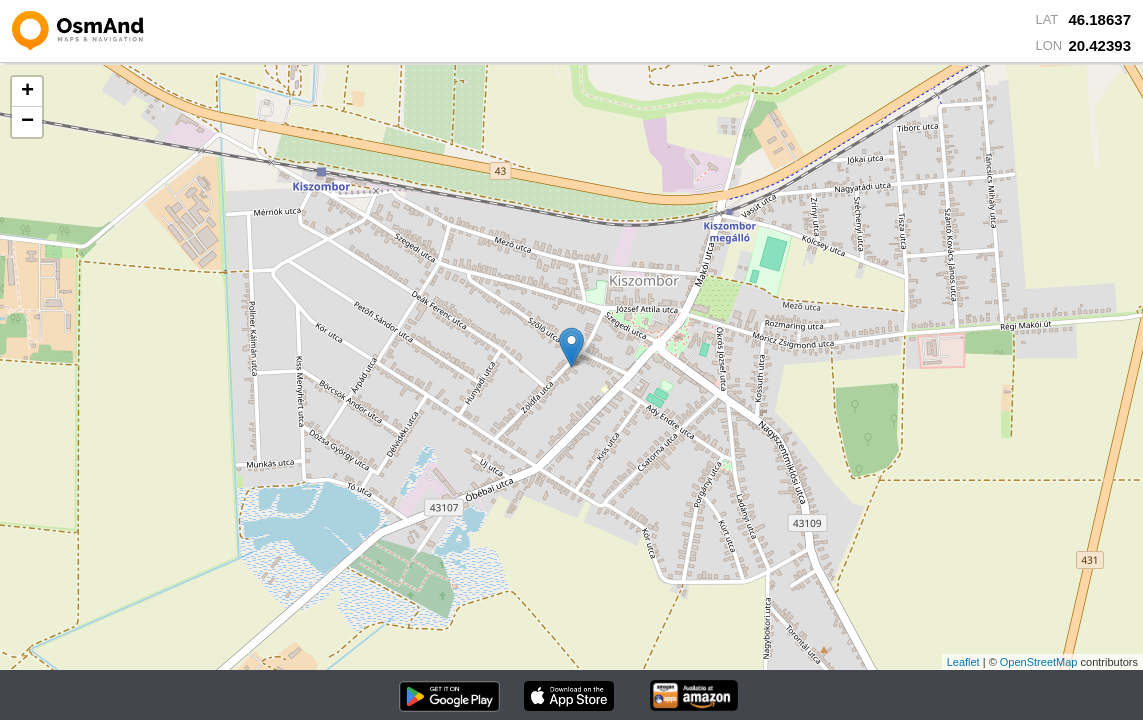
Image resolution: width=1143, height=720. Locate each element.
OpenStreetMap (1039, 662)
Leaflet (963, 662)
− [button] (27, 122)
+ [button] (27, 92)
